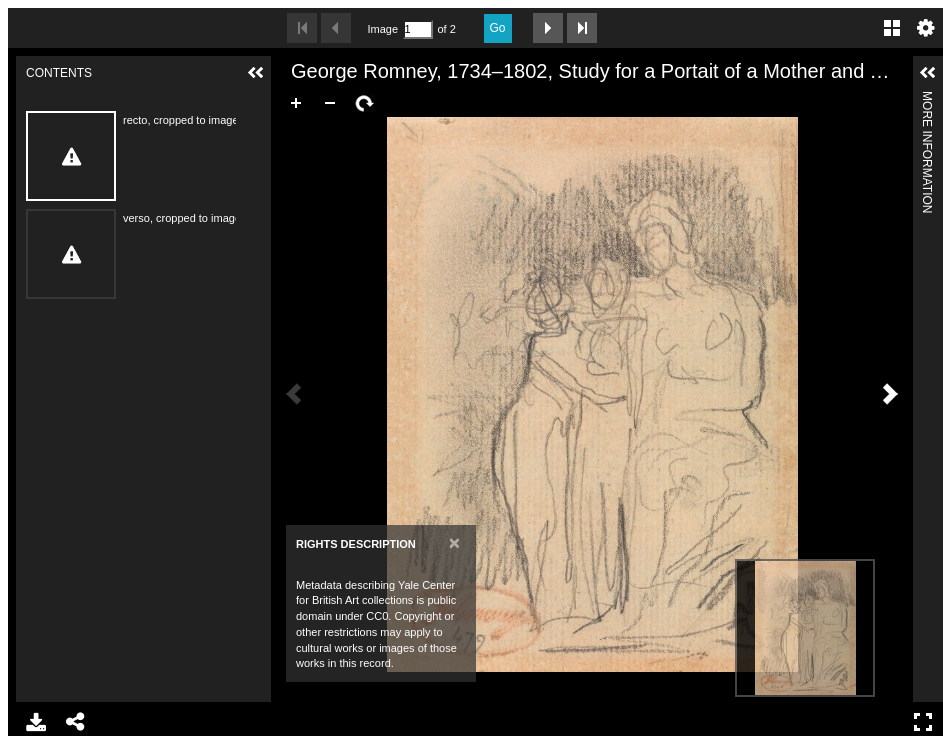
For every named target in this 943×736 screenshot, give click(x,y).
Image (383, 29)
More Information (927, 99)
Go (498, 28)
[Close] (454, 542)
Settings (926, 28)
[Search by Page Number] (418, 29)
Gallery (892, 28)
